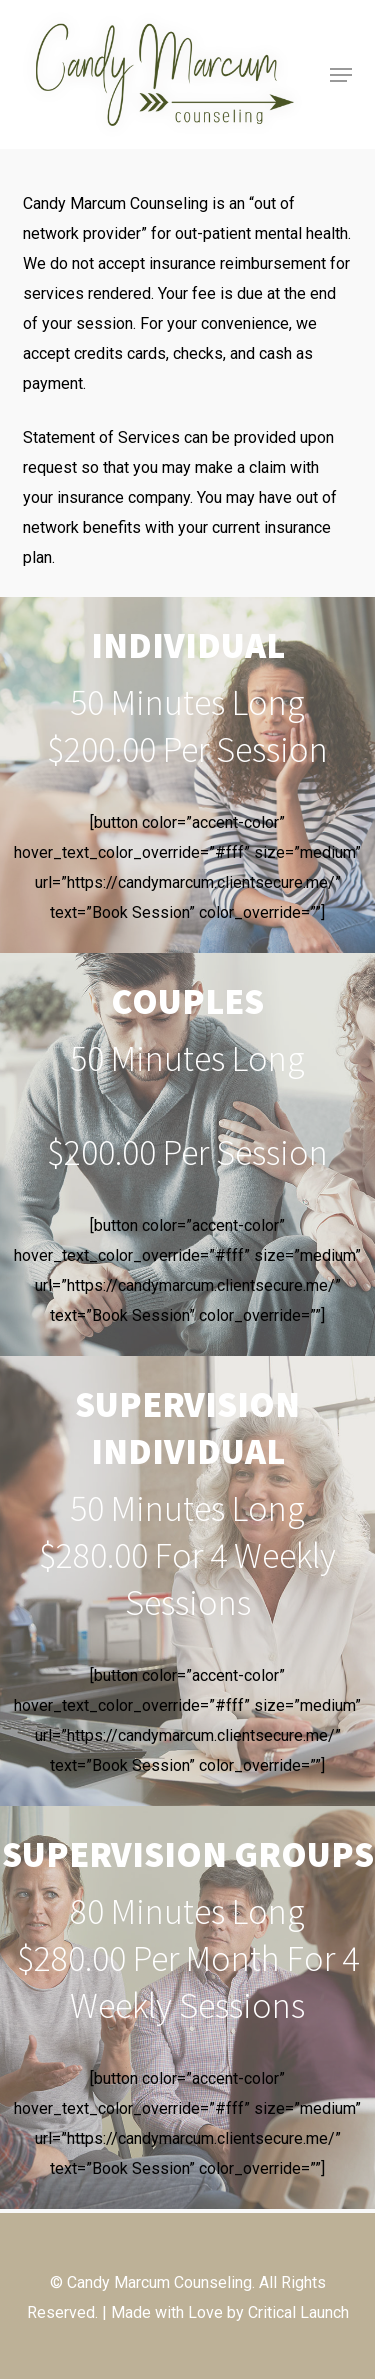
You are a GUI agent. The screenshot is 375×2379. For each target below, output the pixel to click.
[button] (341, 75)
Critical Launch (298, 2312)
